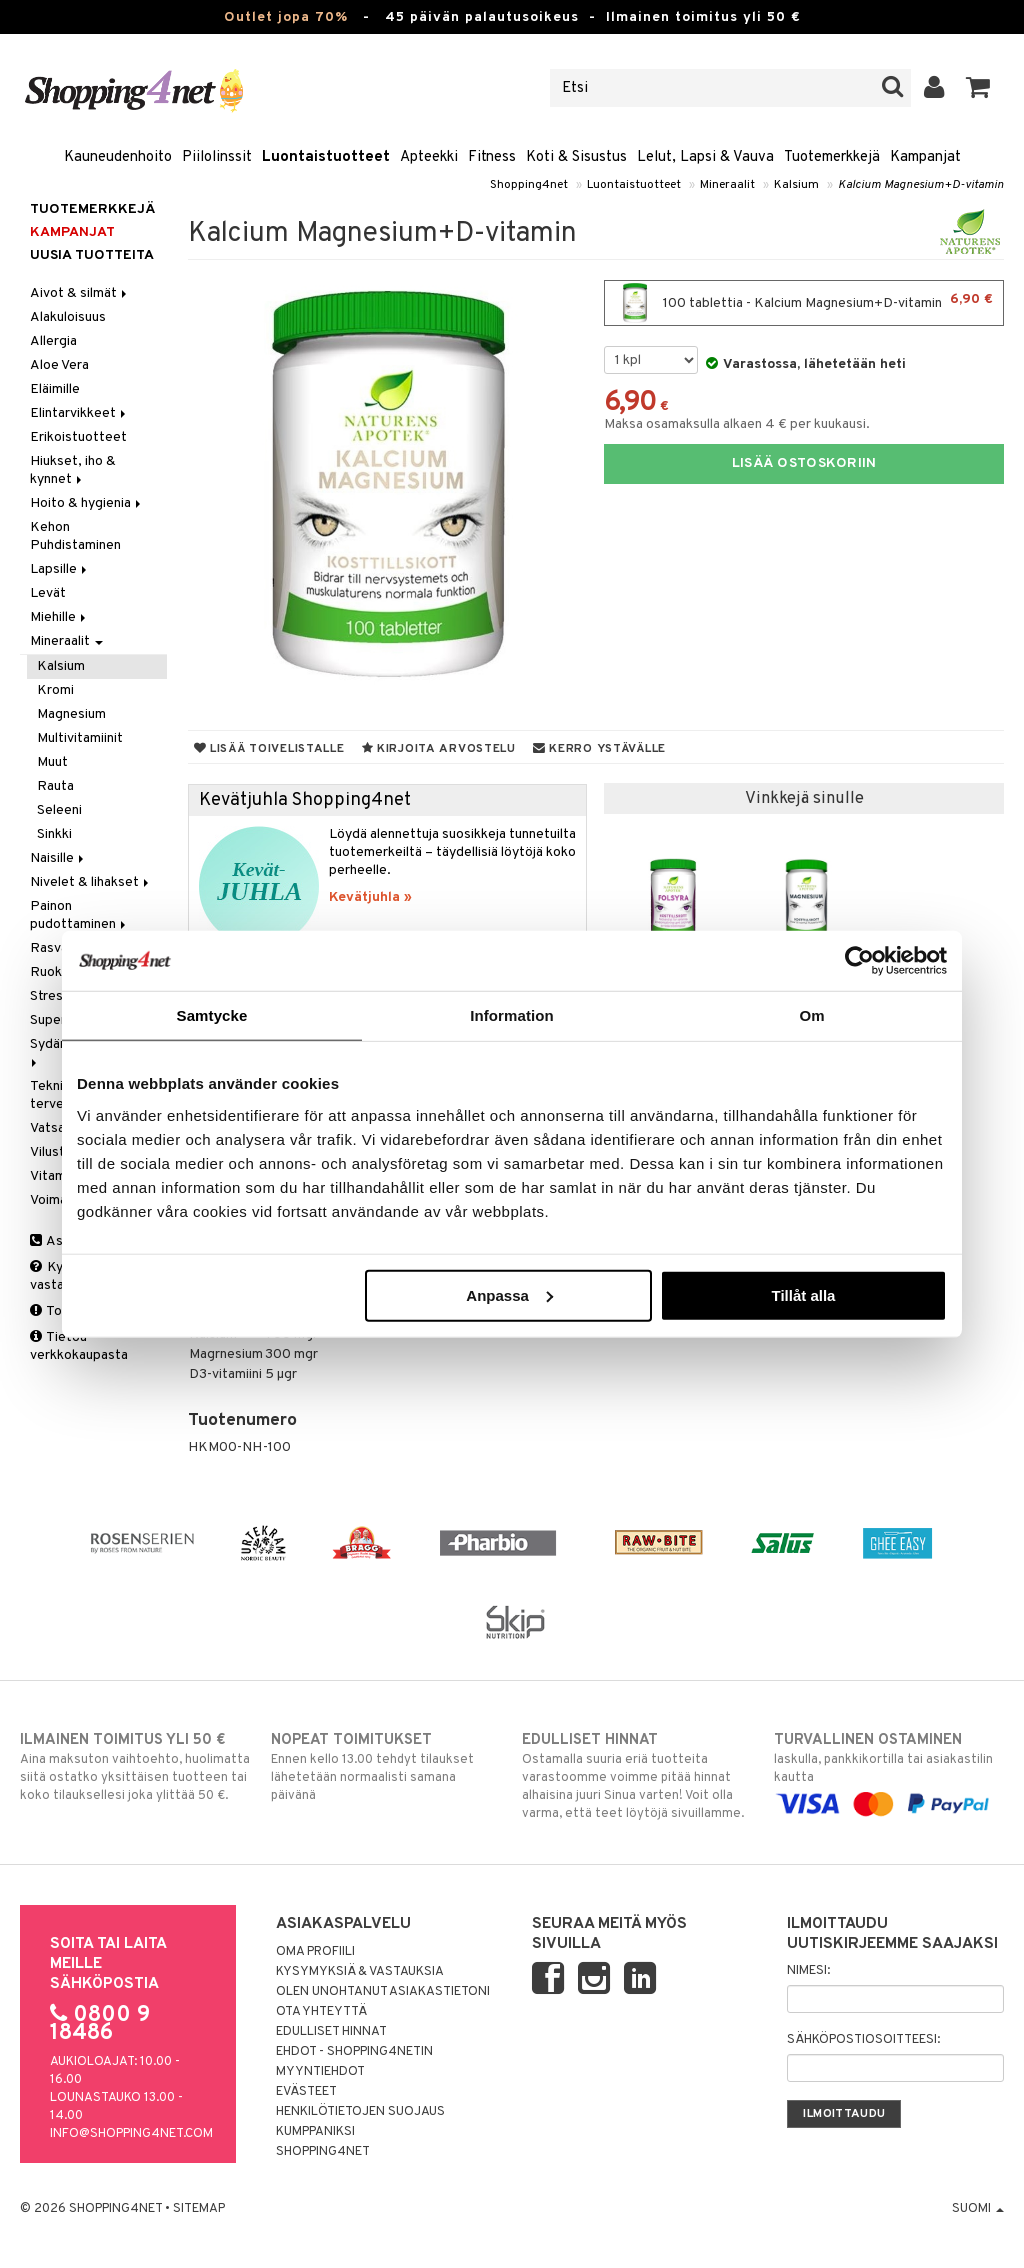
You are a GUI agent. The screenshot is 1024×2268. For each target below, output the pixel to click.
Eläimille (55, 389)
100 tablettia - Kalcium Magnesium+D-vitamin (804, 303)
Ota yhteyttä (321, 2012)
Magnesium (71, 714)
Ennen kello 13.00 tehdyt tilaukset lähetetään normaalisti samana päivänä (386, 1767)
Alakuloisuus (68, 317)
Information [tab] (512, 1015)
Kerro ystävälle (599, 749)
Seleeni (59, 810)
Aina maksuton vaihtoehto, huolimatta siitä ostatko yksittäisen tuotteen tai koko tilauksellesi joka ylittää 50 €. (135, 1767)
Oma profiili (315, 1952)
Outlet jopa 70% (286, 17)
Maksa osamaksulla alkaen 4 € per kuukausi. (737, 424)
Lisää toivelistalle (269, 749)
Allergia (53, 341)
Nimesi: (808, 1971)
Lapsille (60, 569)
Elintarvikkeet (79, 413)
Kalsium (796, 185)
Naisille (58, 858)
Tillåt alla (803, 1294)
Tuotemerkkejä (832, 157)
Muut (52, 762)
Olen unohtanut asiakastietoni (383, 1992)
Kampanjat (925, 157)
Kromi (55, 690)
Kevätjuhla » (370, 897)
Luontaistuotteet (326, 157)
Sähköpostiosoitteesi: (863, 2040)
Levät (48, 593)
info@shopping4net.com (131, 2134)
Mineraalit (727, 185)
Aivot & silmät (80, 293)
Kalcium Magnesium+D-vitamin (921, 185)
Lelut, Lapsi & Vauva (705, 157)
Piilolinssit (217, 157)
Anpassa (509, 1294)
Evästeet (306, 2092)
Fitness (492, 157)
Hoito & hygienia (87, 503)
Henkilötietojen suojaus (360, 2112)
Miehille (59, 617)
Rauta (55, 786)
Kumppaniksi (315, 2132)
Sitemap (199, 2209)
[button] (978, 88)
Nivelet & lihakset (91, 882)
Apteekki (429, 157)
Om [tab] (811, 1015)
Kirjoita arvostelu (439, 749)
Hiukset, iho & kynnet (73, 470)
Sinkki (54, 834)
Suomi (978, 2209)
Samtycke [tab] (212, 1015)
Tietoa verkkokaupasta (79, 1346)
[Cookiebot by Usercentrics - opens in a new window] (859, 961)
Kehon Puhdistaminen (75, 536)
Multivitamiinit (80, 738)
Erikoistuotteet (78, 437)
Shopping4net (529, 185)
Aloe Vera (59, 365)
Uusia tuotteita (92, 255)
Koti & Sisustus (576, 157)
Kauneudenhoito (118, 157)
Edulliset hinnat (331, 2032)
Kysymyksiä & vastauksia (360, 1972)
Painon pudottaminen (79, 915)
